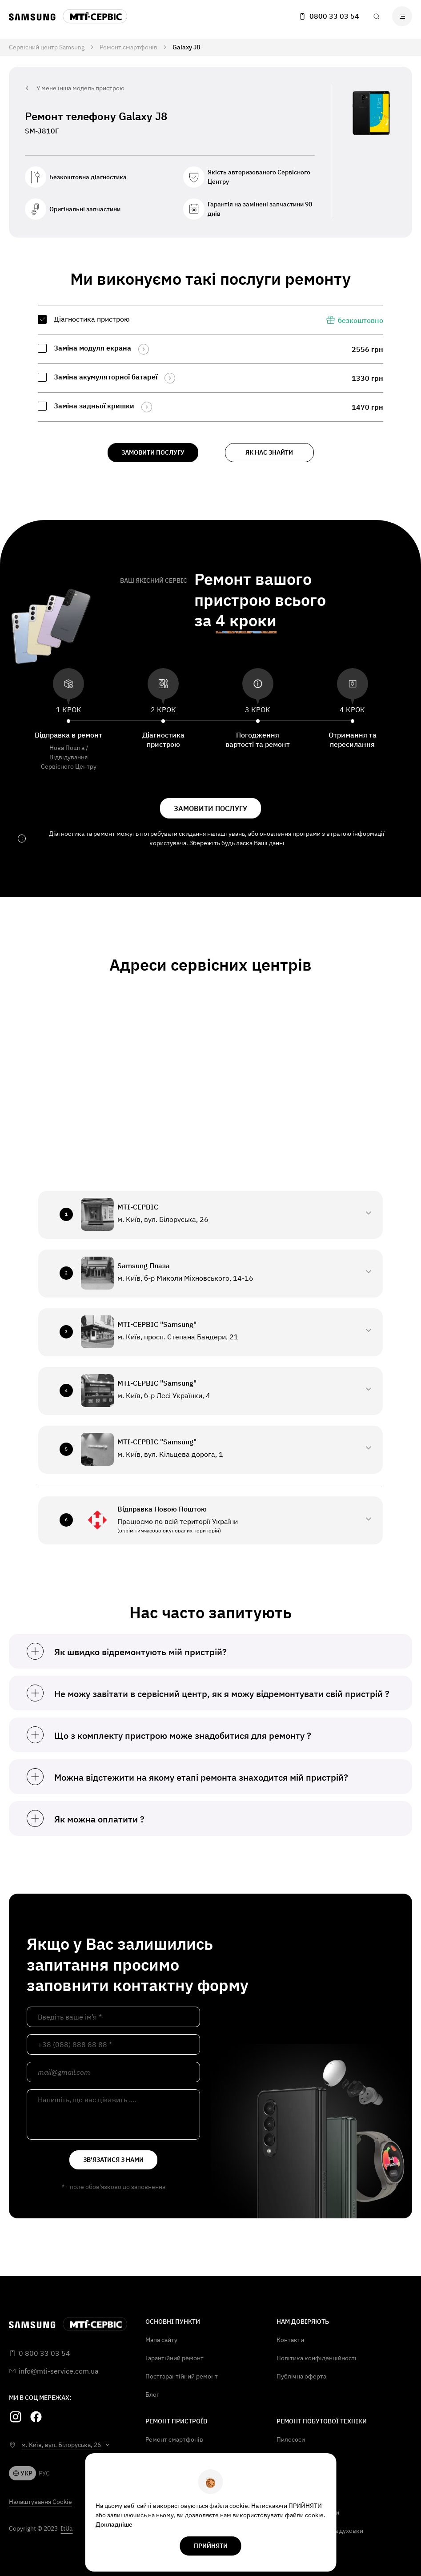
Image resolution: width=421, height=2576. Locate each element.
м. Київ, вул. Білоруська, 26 (61, 2445)
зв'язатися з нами (113, 2160)
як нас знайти (269, 452)
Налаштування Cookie (40, 2502)
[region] (210, 364)
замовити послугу (152, 452)
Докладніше (114, 2524)
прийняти (211, 2546)
